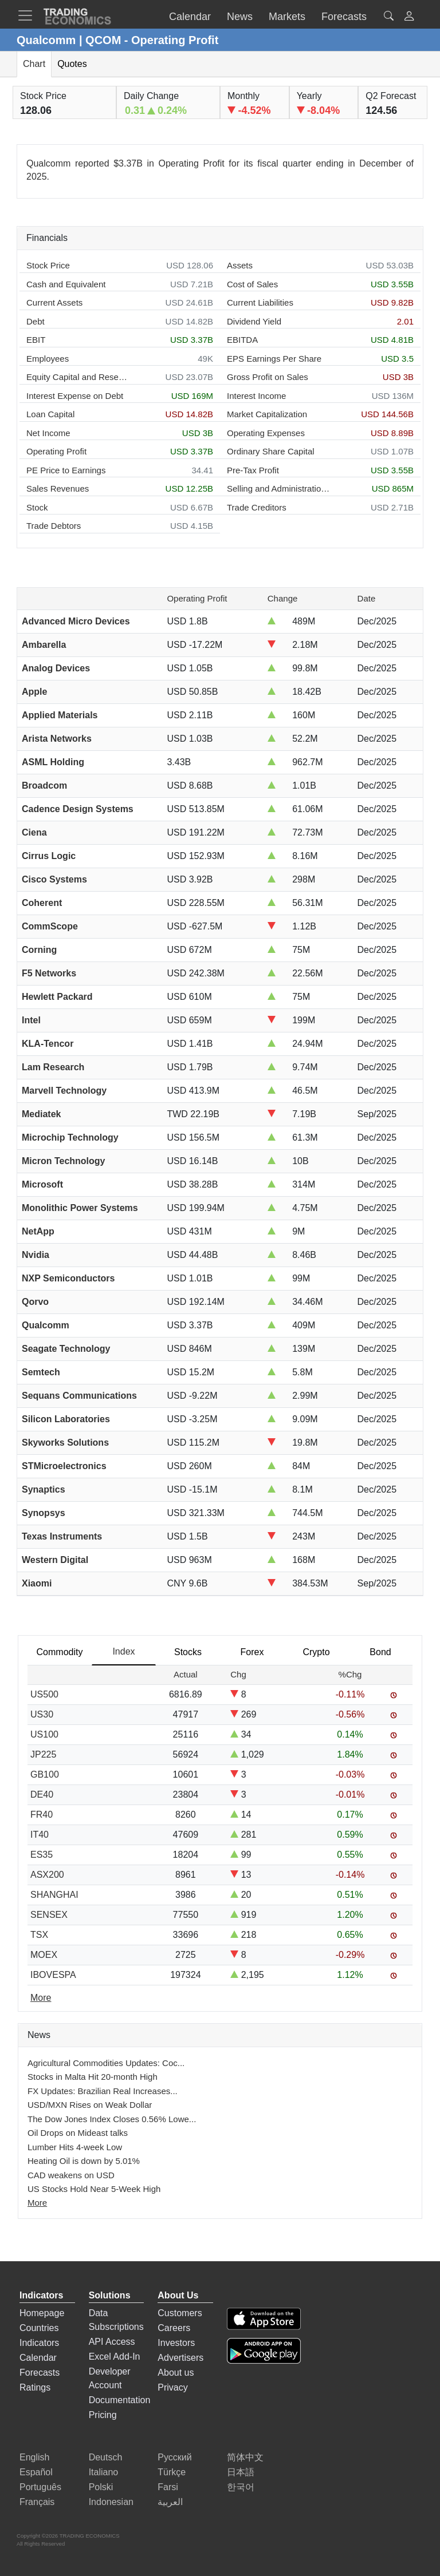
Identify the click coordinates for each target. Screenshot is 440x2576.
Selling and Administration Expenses (278, 488)
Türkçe (172, 2472)
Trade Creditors (256, 507)
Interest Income (256, 396)
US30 (41, 1714)
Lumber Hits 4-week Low (75, 2147)
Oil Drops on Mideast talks (78, 2133)
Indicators (39, 2343)
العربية (170, 2502)
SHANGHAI (54, 1895)
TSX (39, 1935)
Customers (180, 2313)
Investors (176, 2343)
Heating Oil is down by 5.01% (84, 2161)
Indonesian (111, 2502)
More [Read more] (40, 1998)
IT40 (39, 1834)
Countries (38, 2328)
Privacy (172, 2387)
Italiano (104, 2472)
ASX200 (47, 1874)
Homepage (41, 2313)
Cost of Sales (252, 284)
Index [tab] (123, 1651)
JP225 (43, 1754)
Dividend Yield (254, 321)
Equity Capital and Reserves (77, 377)
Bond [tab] (380, 1652)
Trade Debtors (53, 526)
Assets (240, 265)
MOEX (43, 1955)
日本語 (240, 2472)
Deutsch (106, 2457)
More (37, 2202)
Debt (35, 321)
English (34, 2457)
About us (176, 2372)
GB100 (44, 1774)
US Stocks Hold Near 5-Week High (94, 2189)
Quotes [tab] (72, 64)
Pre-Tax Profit (253, 470)
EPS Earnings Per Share (274, 358)
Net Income (48, 433)
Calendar (38, 2358)
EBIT (35, 340)
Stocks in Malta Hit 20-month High (93, 2077)
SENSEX (49, 1915)
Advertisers (180, 2358)
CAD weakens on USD (71, 2175)
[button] (409, 17)
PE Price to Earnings (65, 470)
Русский (174, 2457)
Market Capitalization (267, 414)
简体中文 (245, 2457)
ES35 (41, 1854)
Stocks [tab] (188, 1652)
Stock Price (48, 265)
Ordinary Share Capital (271, 451)
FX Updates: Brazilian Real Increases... (103, 2091)
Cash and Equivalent (65, 284)
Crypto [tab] (315, 1652)
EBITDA (242, 340)
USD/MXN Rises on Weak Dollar (90, 2105)
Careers (174, 2328)
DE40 (41, 1794)
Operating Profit (56, 451)
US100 (44, 1734)
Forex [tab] (252, 1652)
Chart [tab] (34, 64)
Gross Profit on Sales (267, 377)
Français (36, 2502)
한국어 (240, 2487)
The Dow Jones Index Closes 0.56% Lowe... (112, 2119)
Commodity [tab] (60, 1652)
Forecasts (39, 2372)
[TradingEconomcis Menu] (29, 15)
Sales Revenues (57, 488)
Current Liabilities (260, 302)
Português (40, 2487)
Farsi (168, 2487)
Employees (47, 358)
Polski (101, 2487)
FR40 (41, 1814)
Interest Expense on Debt (74, 396)
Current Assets (54, 302)
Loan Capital (50, 414)
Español (36, 2472)
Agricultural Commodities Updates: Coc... (106, 2063)
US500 (44, 1694)
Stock (37, 507)
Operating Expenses (266, 433)
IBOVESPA (53, 1975)
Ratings (34, 2387)
